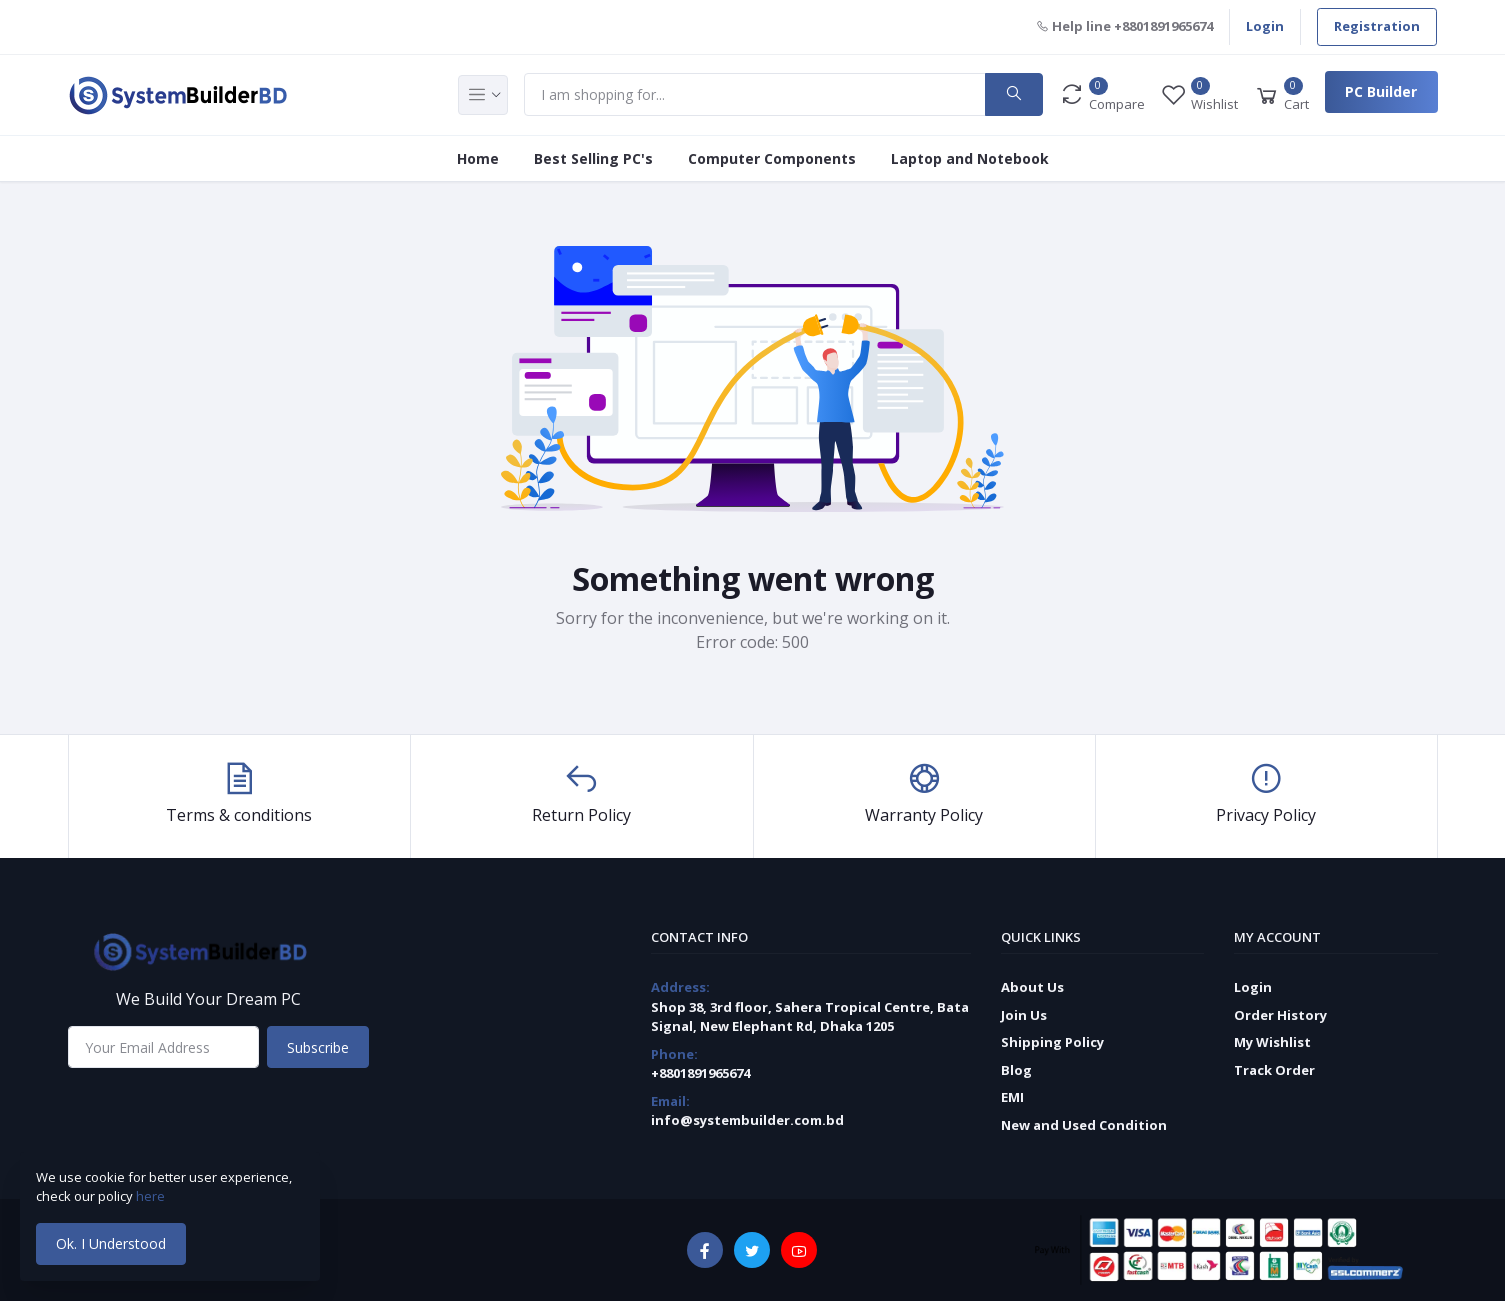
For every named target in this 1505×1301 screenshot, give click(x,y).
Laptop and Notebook (970, 158)
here (152, 1196)
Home (478, 158)
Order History (1280, 1015)
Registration (1377, 26)
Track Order (1274, 1070)
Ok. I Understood (111, 1243)
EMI (1012, 1097)
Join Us (1024, 1015)
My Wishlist (1272, 1042)
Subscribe (318, 1047)
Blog (1016, 1070)
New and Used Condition (1084, 1125)
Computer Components (772, 158)
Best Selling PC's (593, 158)
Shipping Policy (1052, 1042)
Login (1265, 26)
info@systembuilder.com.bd (747, 1120)
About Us (1032, 987)
